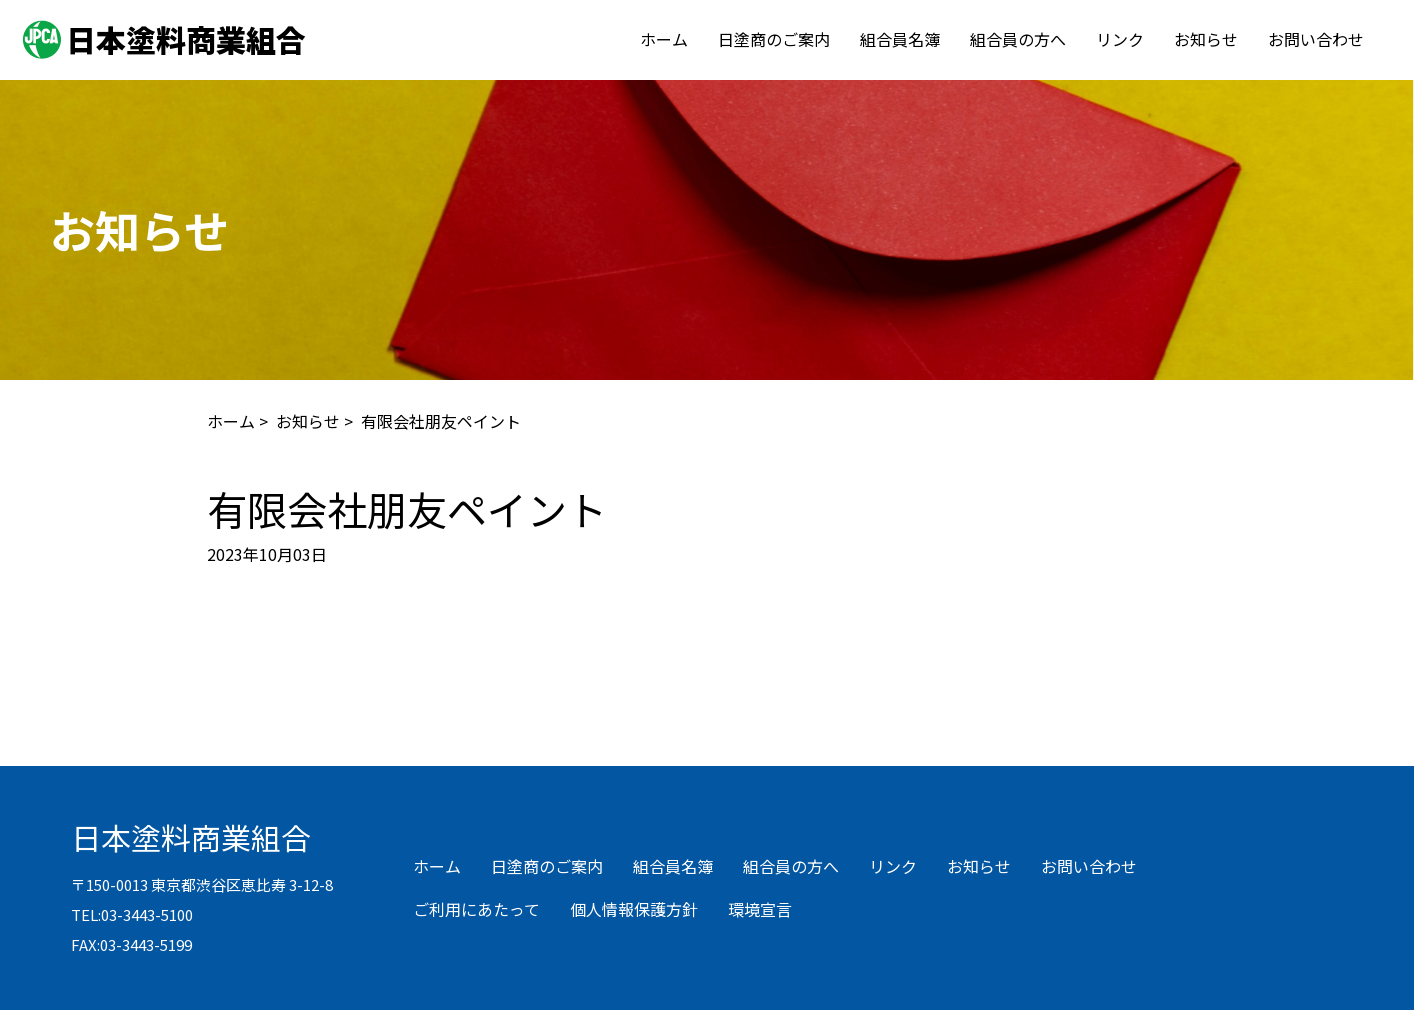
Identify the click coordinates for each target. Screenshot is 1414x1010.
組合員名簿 (900, 39)
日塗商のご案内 (774, 39)
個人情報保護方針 (634, 909)
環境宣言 (760, 909)
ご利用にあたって (476, 909)
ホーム (664, 39)
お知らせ (1206, 39)
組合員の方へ (1018, 39)
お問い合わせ (1316, 39)
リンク (1120, 39)
